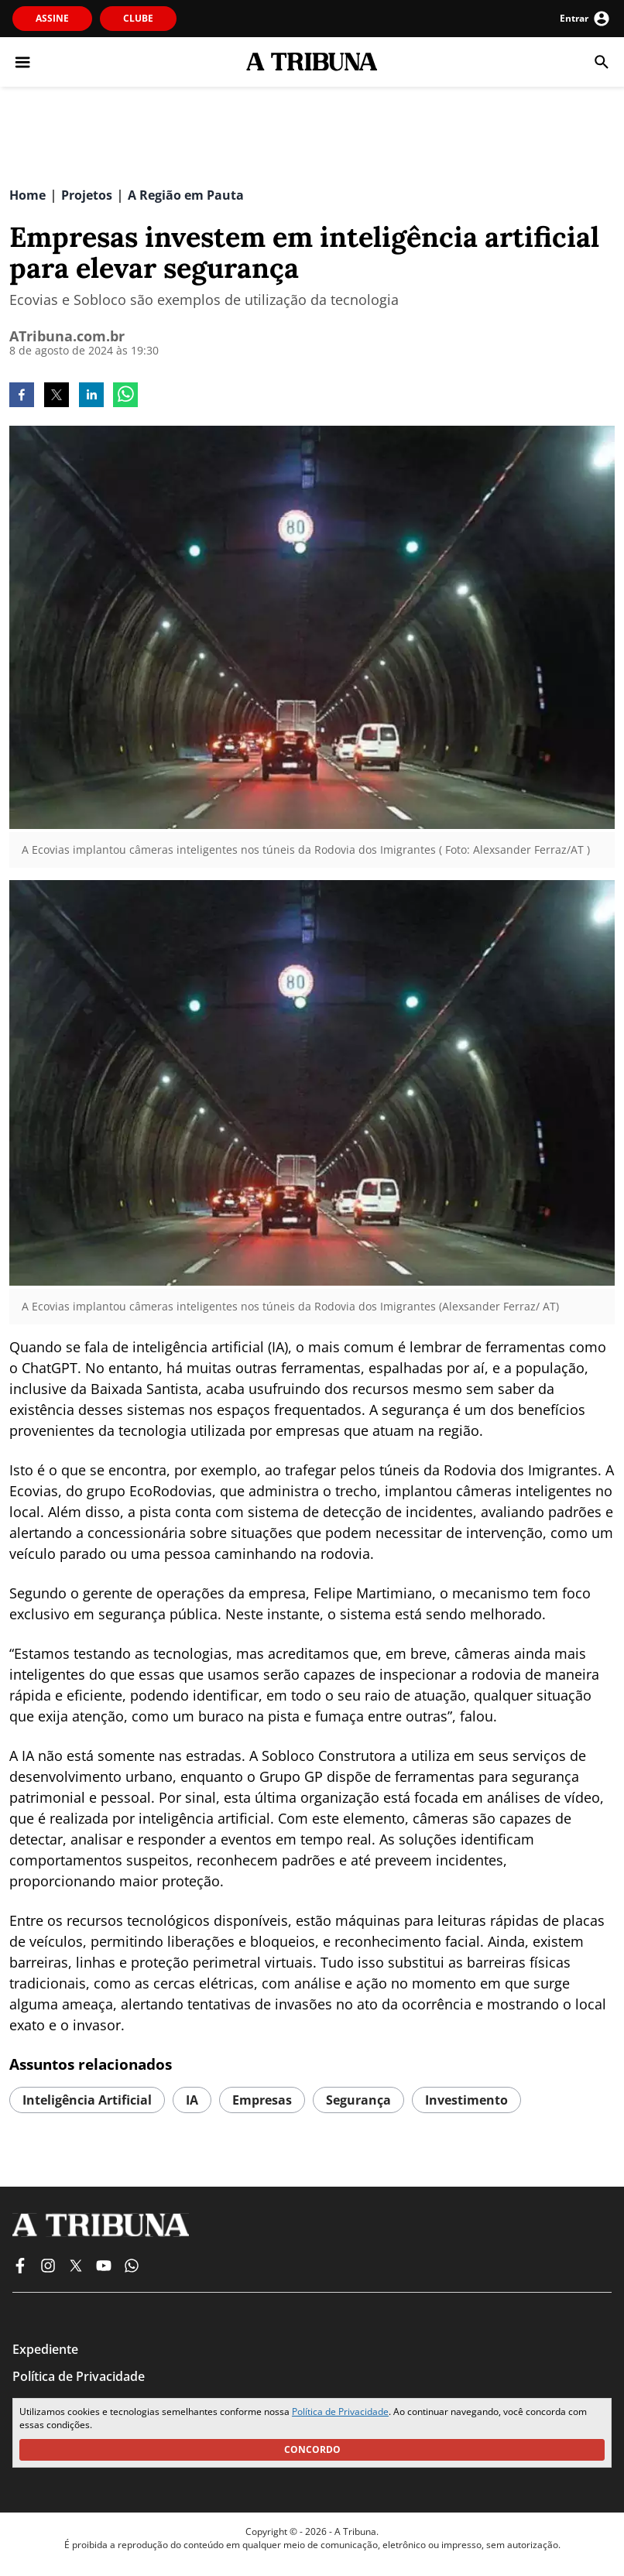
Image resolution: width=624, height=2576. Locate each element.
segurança (358, 2099)
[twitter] (56, 396)
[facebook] (21, 396)
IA (192, 2099)
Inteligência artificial (87, 2099)
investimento (466, 2099)
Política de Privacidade (340, 2411)
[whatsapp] (125, 396)
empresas (262, 2099)
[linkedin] (91, 396)
